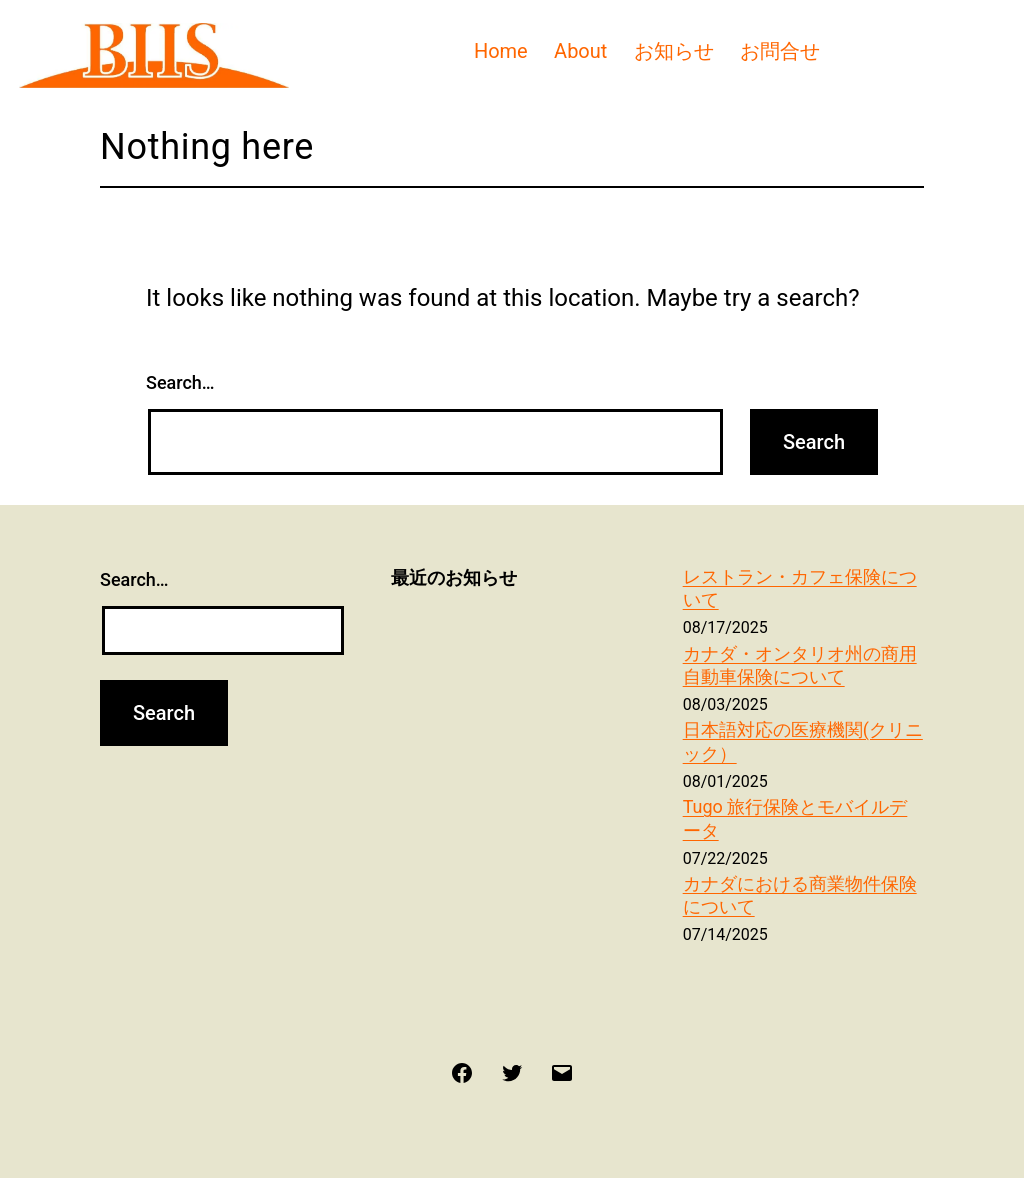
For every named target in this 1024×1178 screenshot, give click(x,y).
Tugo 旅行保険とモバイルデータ (795, 818)
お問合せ (780, 51)
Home (501, 51)
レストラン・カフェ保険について (800, 588)
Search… (180, 382)
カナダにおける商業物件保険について (800, 895)
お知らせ (674, 51)
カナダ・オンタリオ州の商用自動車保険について (800, 665)
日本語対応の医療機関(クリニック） (803, 741)
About (580, 51)
